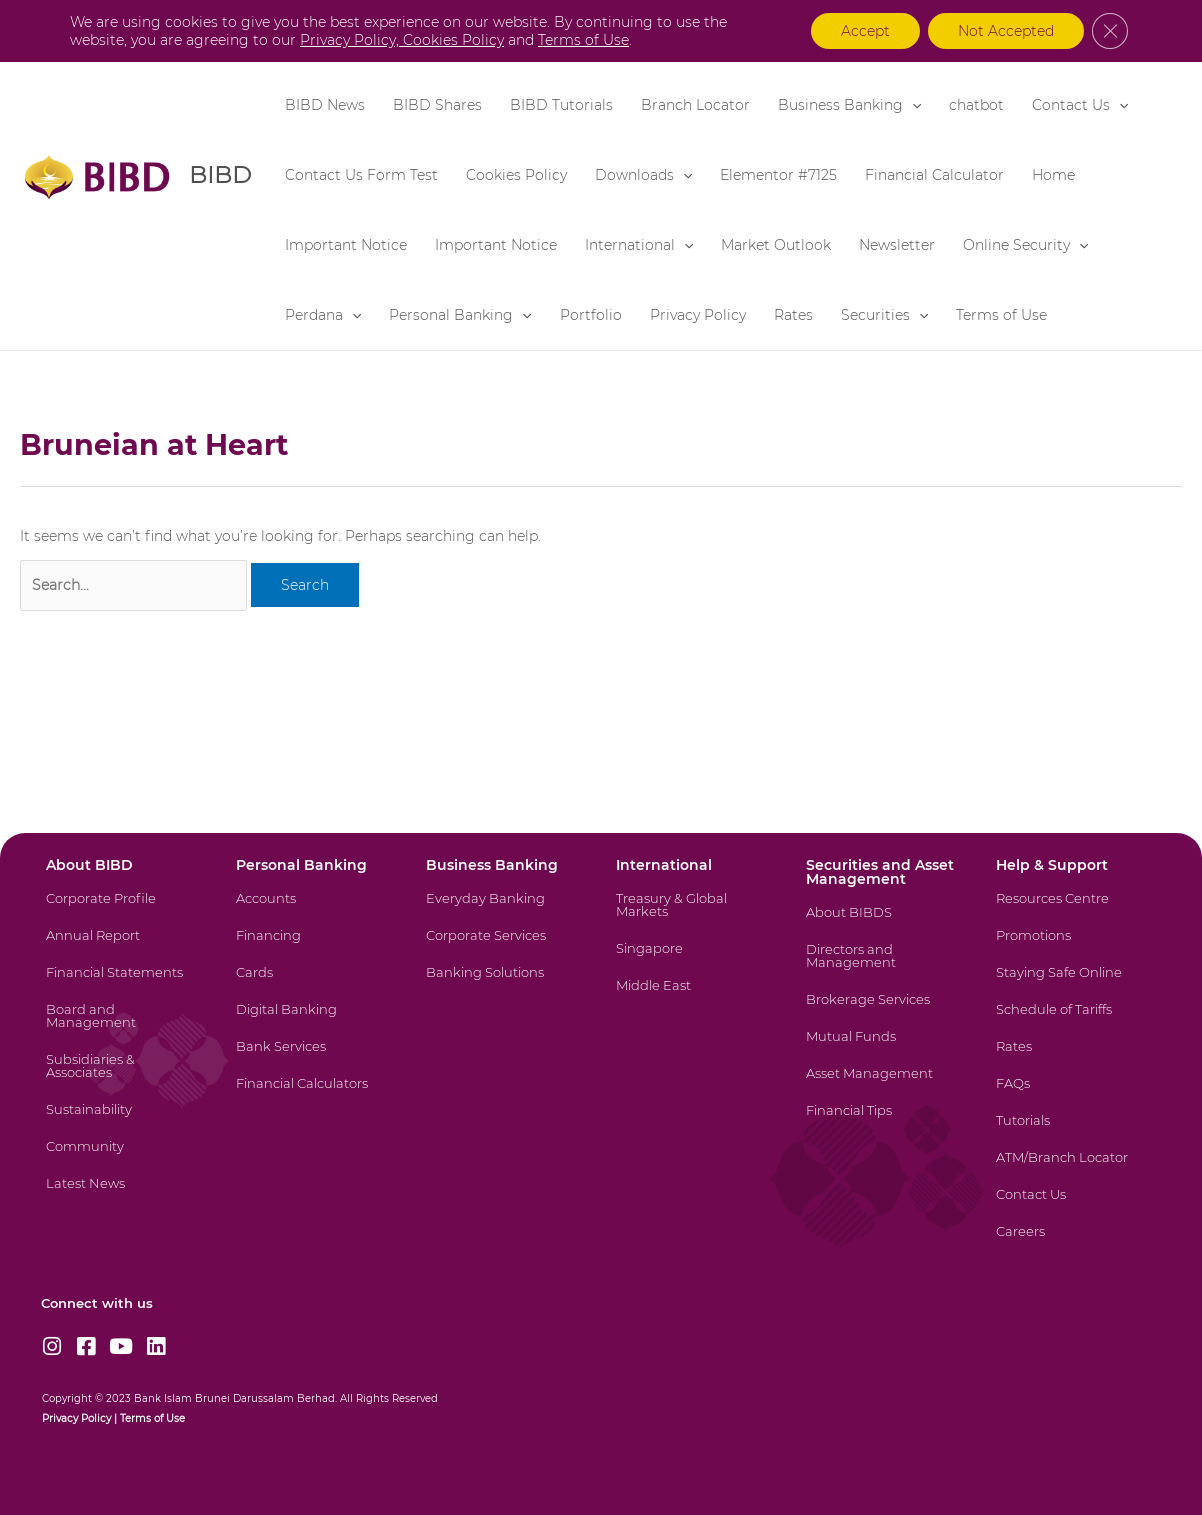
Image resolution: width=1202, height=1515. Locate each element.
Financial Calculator (934, 175)
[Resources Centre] (1073, 910)
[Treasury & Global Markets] (693, 917)
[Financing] (313, 947)
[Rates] (1073, 1058)
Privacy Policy (698, 315)
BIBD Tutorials (561, 105)
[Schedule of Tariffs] (1073, 1021)
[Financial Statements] (123, 984)
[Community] (123, 1158)
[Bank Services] (313, 1058)
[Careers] (1073, 1243)
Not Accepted (1006, 31)
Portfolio (591, 315)
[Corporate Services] (503, 947)
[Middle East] (693, 997)
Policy (94, 1418)
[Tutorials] (1073, 1132)
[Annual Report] (123, 947)
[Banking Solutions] (503, 984)
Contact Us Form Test (361, 175)
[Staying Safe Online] (1073, 984)
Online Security (1025, 245)
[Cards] (313, 984)
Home (1053, 175)
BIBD (220, 174)
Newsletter (897, 245)
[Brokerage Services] (883, 1011)
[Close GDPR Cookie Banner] (1110, 31)
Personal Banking (460, 315)
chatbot (976, 105)
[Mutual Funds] (883, 1048)
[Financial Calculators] (313, 1095)
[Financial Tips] (883, 1122)
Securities (884, 315)
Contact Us (1080, 105)
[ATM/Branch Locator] (1073, 1169)
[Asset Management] (883, 1085)
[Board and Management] (123, 1028)
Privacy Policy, (351, 40)
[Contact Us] (1073, 1206)
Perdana (323, 315)
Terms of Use (1001, 315)
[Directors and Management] (883, 968)
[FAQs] (1073, 1095)
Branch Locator (695, 105)
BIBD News (325, 105)
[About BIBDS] (883, 924)
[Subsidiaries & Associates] (123, 1078)
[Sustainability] (123, 1121)
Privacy (60, 1418)
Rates (793, 315)
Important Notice (346, 245)
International (639, 245)
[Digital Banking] (313, 1021)
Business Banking (849, 105)
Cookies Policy (516, 175)
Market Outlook (776, 245)
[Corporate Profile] (123, 910)
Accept (865, 31)
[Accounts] (313, 910)
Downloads (643, 175)
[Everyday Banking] (503, 910)
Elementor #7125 (778, 175)
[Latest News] (123, 1195)
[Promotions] (1073, 947)
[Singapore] (693, 960)
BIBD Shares (437, 105)
